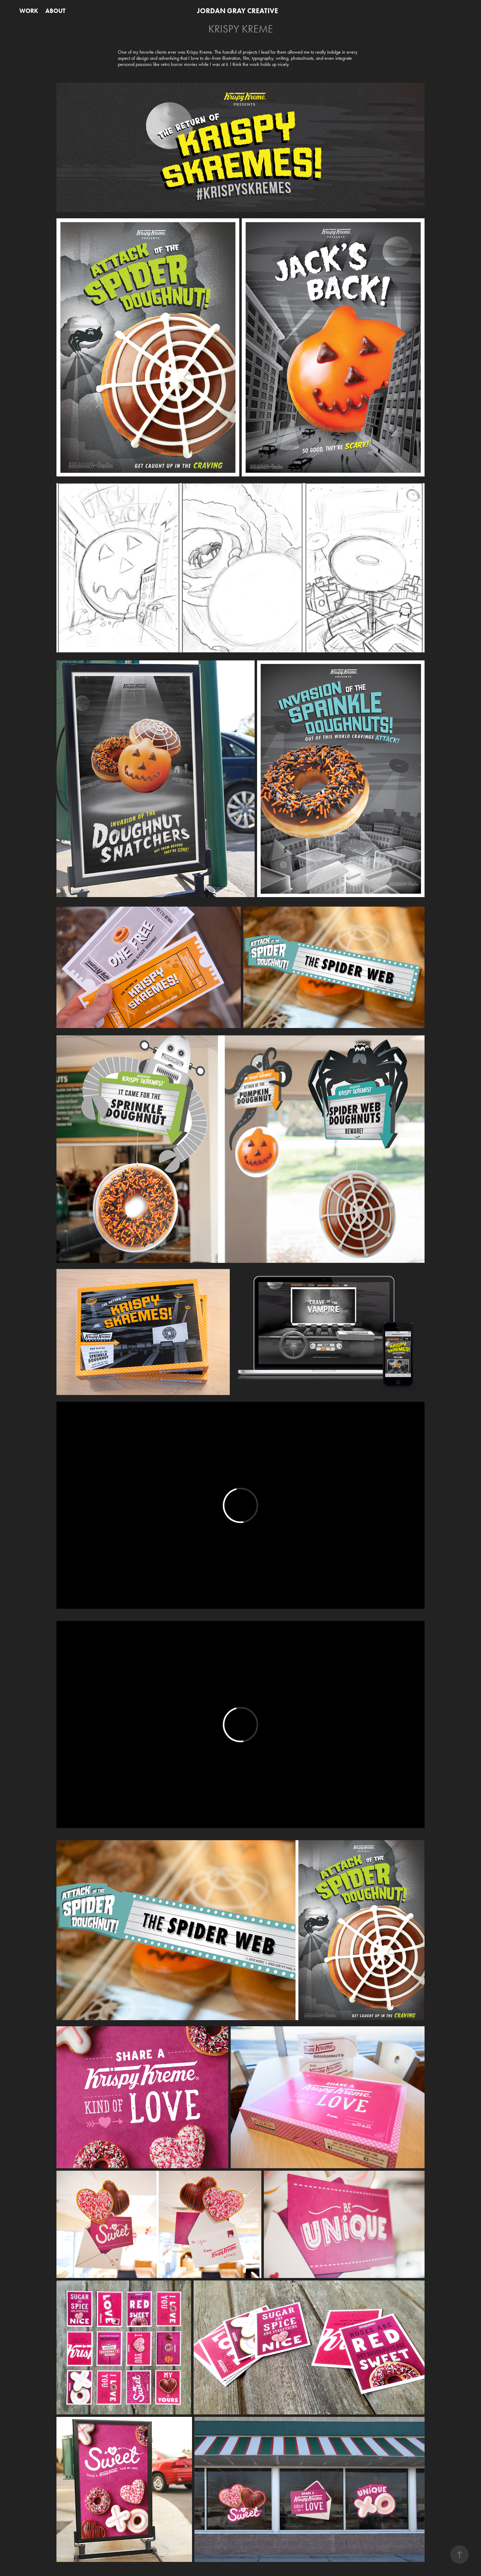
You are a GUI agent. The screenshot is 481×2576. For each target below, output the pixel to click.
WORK (28, 10)
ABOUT (55, 10)
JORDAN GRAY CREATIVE (237, 10)
